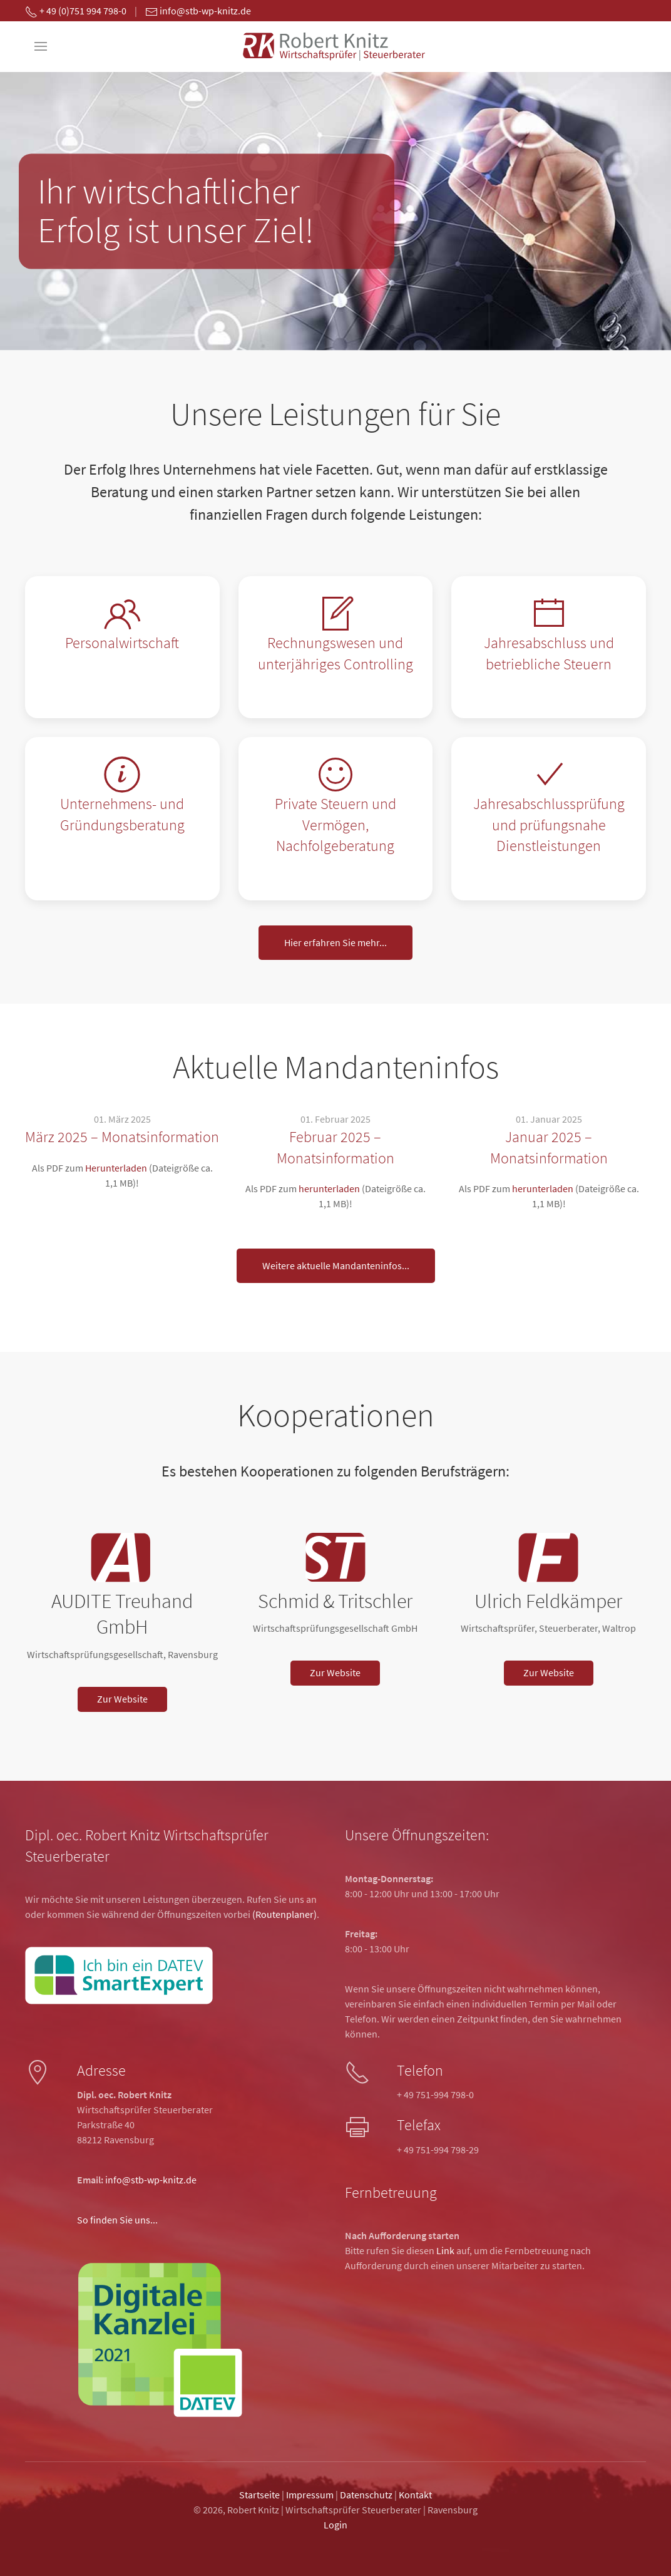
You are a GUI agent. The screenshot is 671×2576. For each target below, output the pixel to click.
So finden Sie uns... (117, 2219)
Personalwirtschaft (122, 642)
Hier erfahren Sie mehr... (335, 943)
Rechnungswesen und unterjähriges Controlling (335, 653)
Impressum (310, 2494)
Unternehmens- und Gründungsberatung (122, 814)
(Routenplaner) (284, 1914)
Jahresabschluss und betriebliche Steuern (549, 653)
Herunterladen (116, 1168)
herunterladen (329, 1188)
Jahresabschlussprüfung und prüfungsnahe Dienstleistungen (549, 824)
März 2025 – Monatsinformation (122, 1136)
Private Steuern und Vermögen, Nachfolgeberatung (335, 824)
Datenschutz (366, 2494)
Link (445, 2250)
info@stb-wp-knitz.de (151, 2179)
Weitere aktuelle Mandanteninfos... (335, 1266)
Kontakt (415, 2494)
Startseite (259, 2494)
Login (335, 2524)
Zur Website (122, 1699)
